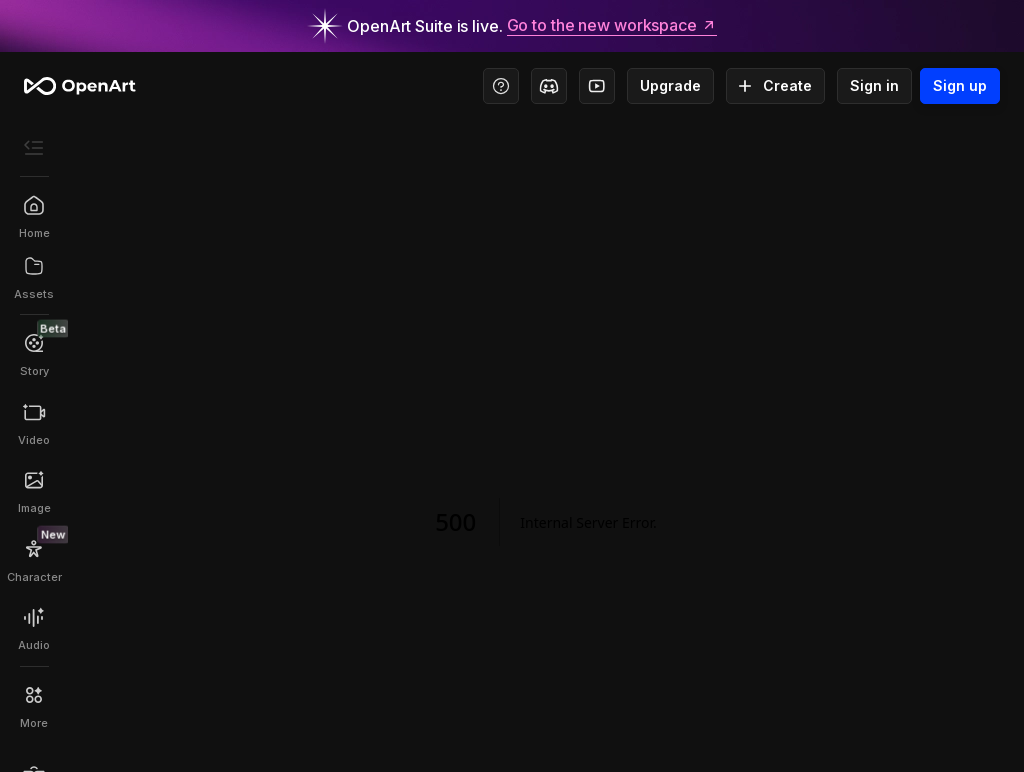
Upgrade (670, 86)
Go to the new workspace (612, 26)
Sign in (874, 86)
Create (775, 86)
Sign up (960, 86)
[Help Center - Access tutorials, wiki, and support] (501, 86)
